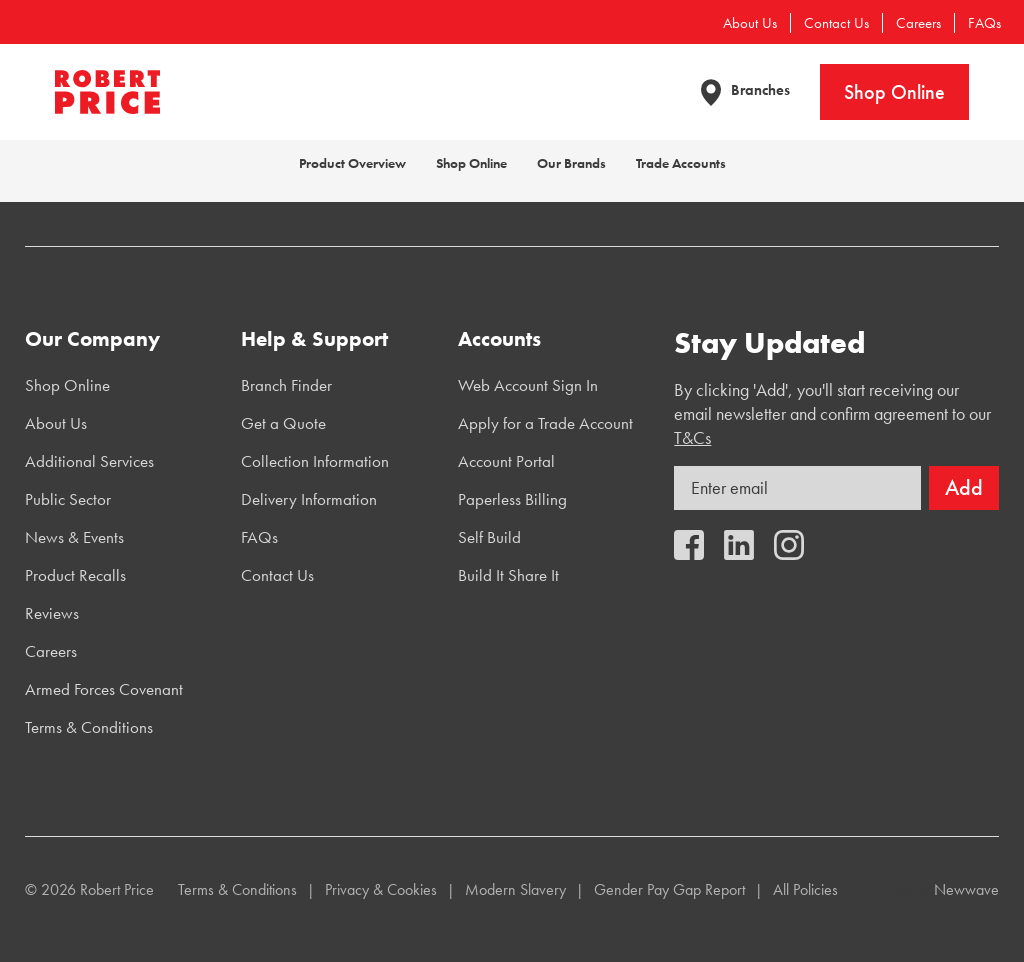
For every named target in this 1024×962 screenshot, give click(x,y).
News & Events (74, 537)
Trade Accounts (681, 163)
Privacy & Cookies (381, 889)
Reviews (52, 613)
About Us (750, 23)
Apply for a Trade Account (545, 423)
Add (964, 487)
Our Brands (571, 163)
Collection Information (315, 461)
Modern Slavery (515, 889)
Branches (760, 90)
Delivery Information (309, 499)
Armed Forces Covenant (104, 689)
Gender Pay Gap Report (669, 889)
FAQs (984, 23)
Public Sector (68, 499)
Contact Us (836, 23)
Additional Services (89, 461)
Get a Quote (283, 423)
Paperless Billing (512, 499)
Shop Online (894, 92)
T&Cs (692, 437)
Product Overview (352, 163)
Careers (918, 23)
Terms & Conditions (89, 727)
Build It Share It (508, 575)
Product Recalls (75, 575)
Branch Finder (286, 385)
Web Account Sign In (528, 385)
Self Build (489, 537)
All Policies (805, 889)
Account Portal (506, 461)
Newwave (966, 889)
